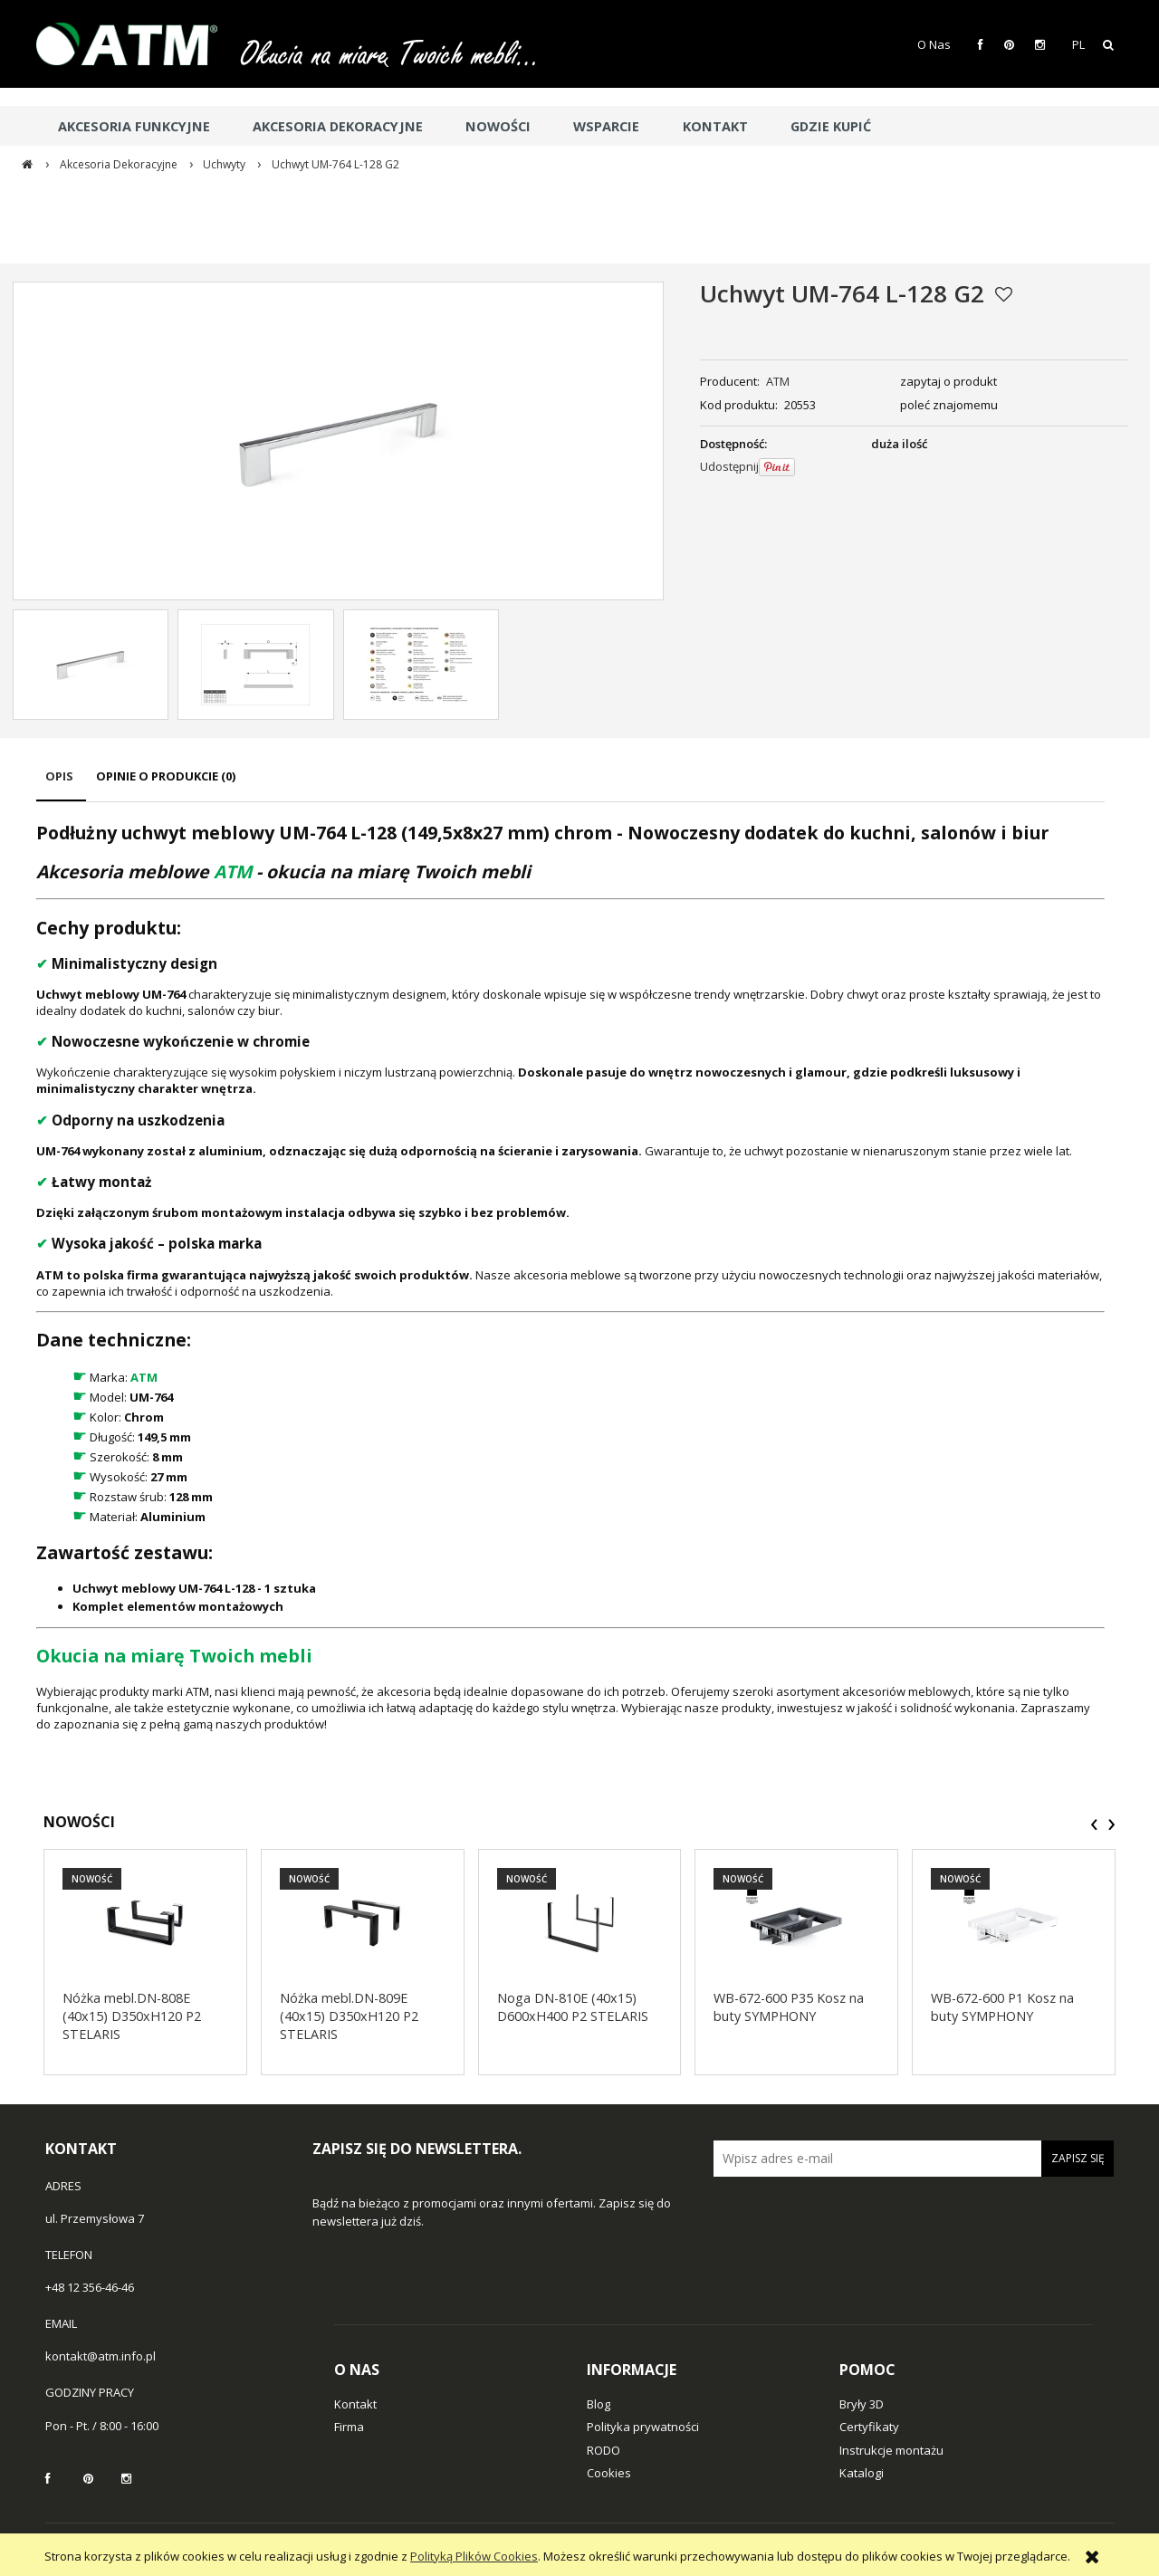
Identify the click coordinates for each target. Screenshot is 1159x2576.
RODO (603, 2450)
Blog (598, 2404)
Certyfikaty (869, 2426)
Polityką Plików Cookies (474, 2556)
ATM (778, 381)
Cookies (609, 2473)
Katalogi (861, 2473)
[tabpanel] (570, 1276)
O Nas (934, 44)
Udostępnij (729, 466)
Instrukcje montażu (891, 2450)
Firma (349, 2426)
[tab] (61, 784)
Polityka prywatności (643, 2426)
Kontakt (355, 2404)
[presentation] (1094, 1824)
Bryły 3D (861, 2404)
